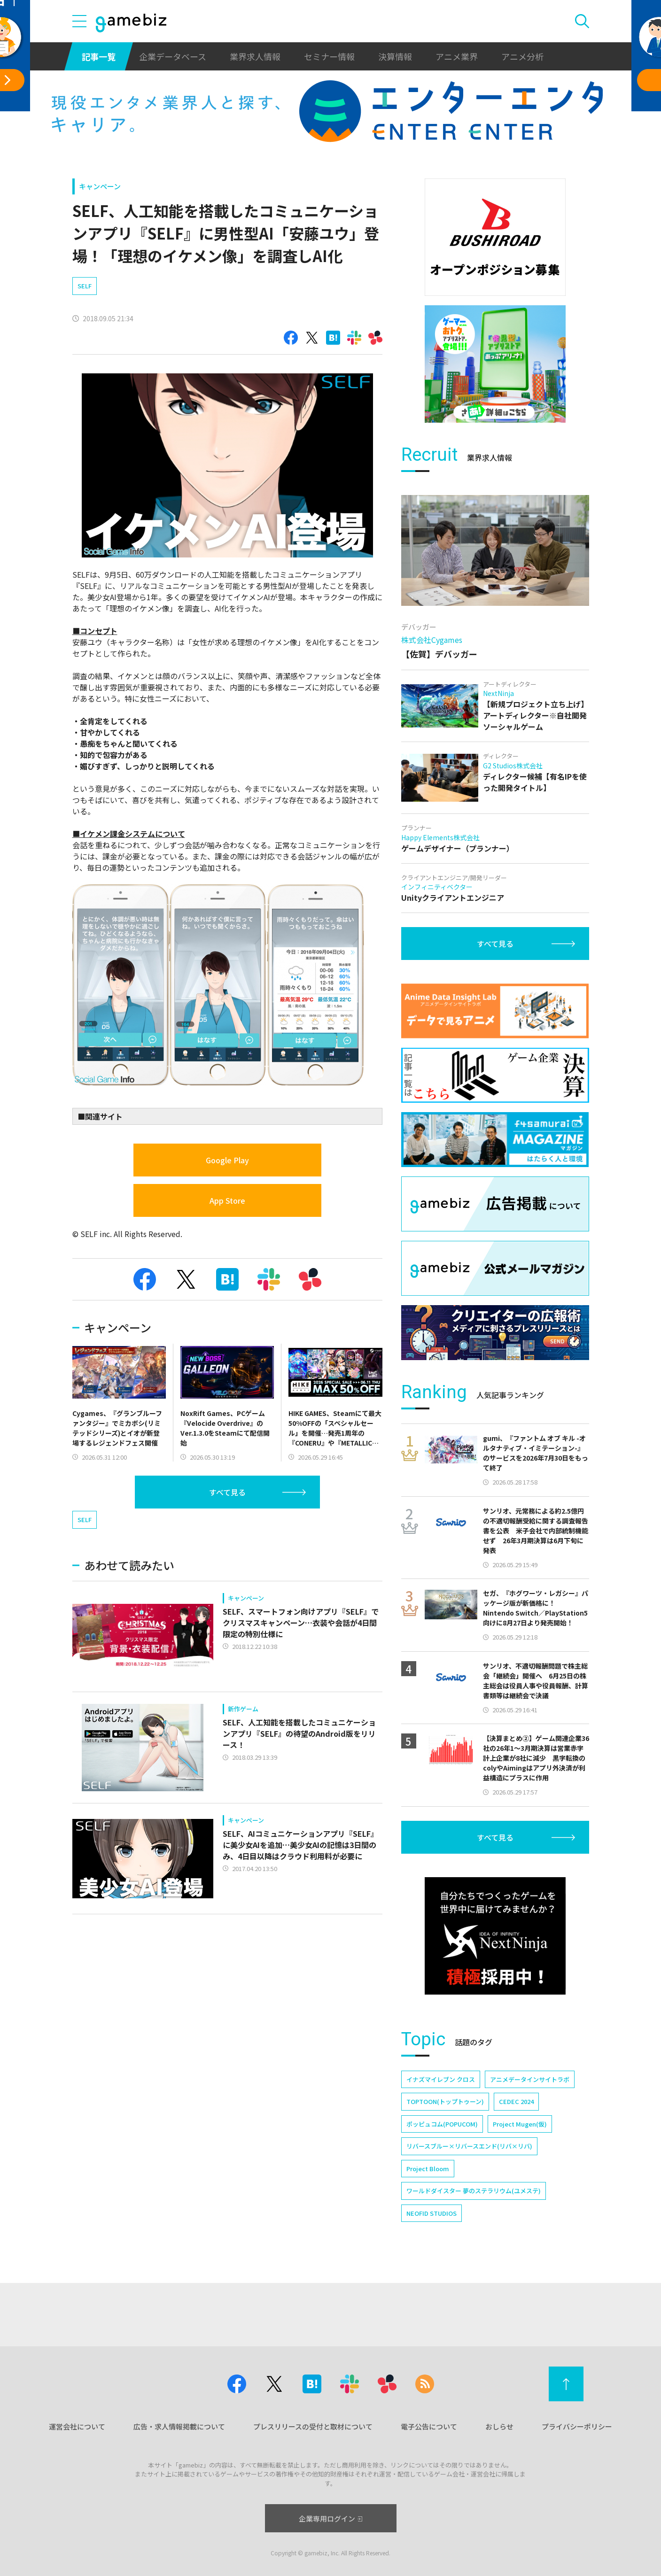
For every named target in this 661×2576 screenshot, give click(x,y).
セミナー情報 (329, 56)
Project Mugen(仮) (520, 2124)
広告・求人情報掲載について (179, 2426)
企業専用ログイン (330, 2518)
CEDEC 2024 (516, 2101)
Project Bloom (427, 2168)
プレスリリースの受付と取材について (313, 2426)
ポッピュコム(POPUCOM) (442, 2124)
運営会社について (77, 2426)
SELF (85, 285)
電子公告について (429, 2426)
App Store (227, 1200)
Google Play (227, 1160)
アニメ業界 (456, 56)
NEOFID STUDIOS (431, 2213)
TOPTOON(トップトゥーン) (445, 2101)
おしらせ (499, 2426)
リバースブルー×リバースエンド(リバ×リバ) (469, 2146)
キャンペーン (100, 186)
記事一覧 (99, 56)
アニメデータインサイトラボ (529, 2079)
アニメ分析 (522, 56)
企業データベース (172, 56)
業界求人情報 (255, 56)
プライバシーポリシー (577, 2426)
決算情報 (395, 56)
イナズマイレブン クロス (440, 2079)
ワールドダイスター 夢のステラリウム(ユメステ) (473, 2190)
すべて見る (227, 1492)
